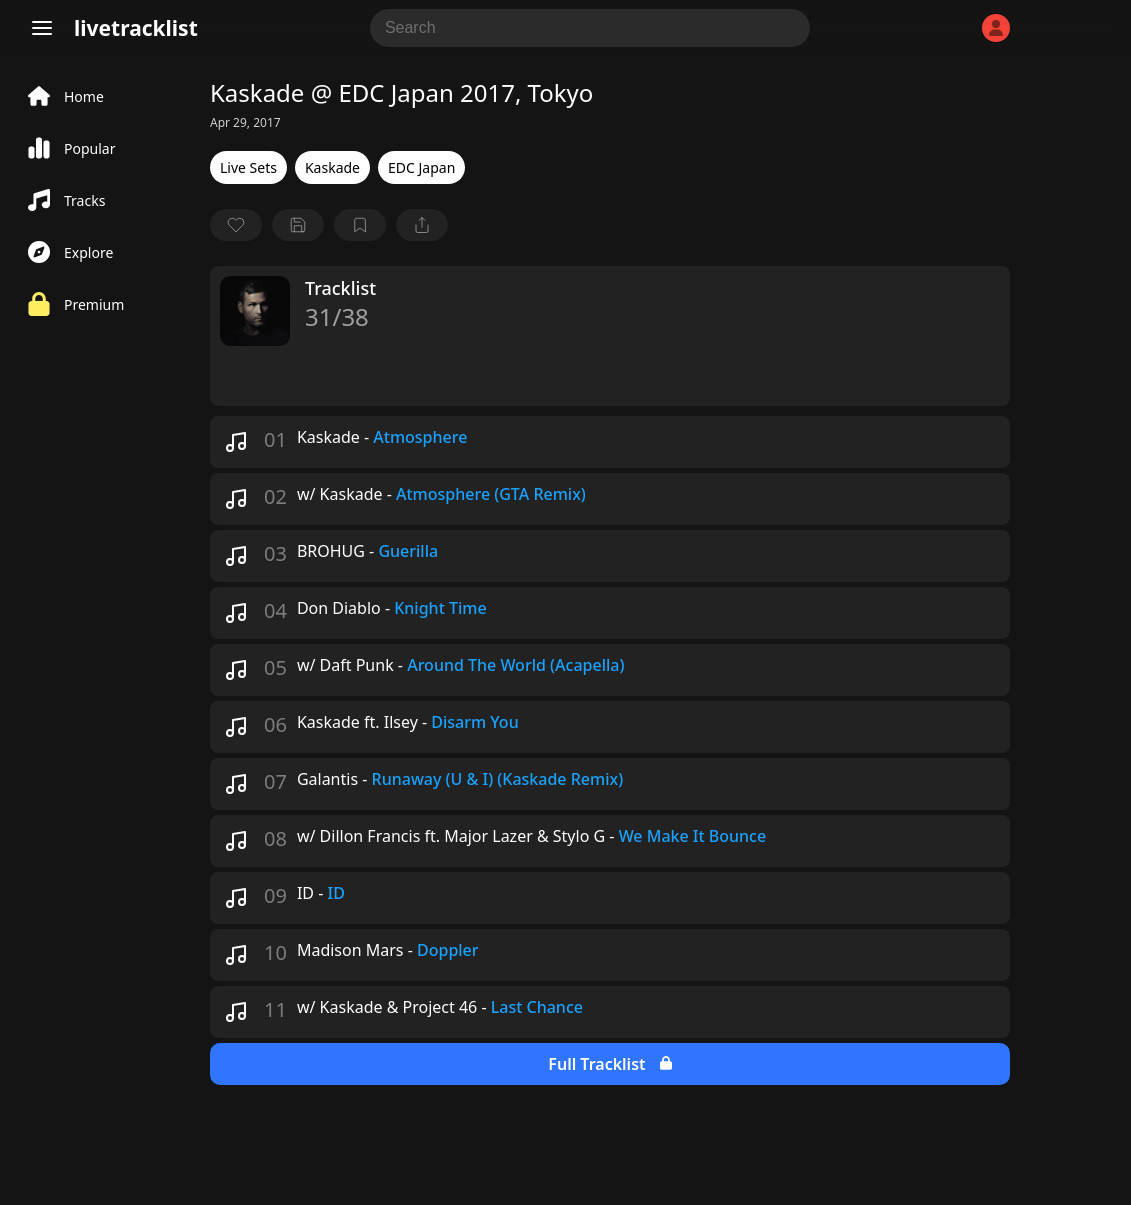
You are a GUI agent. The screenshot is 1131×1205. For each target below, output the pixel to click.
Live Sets (248, 167)
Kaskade (332, 167)
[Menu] (42, 28)
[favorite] (236, 225)
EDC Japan (421, 167)
